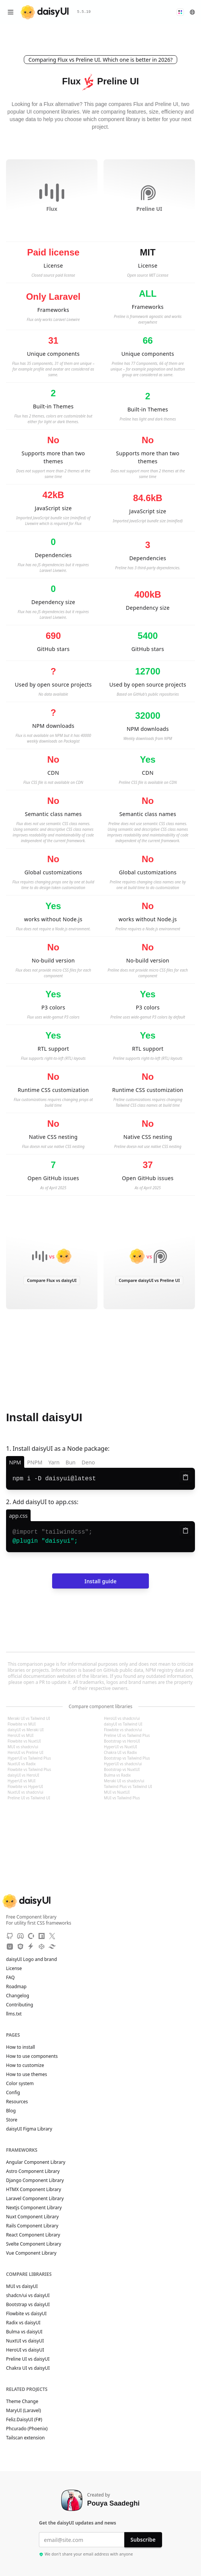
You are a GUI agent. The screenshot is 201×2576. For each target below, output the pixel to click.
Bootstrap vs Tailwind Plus (127, 1758)
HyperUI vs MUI (22, 1780)
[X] (52, 1936)
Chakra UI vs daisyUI (28, 2368)
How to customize (25, 2065)
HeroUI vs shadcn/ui (122, 1718)
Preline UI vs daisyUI (27, 2359)
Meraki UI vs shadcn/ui (124, 1780)
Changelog (17, 1996)
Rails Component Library (32, 2226)
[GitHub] (10, 1936)
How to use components (32, 2056)
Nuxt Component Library (32, 2217)
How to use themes (26, 2074)
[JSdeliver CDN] (20, 1946)
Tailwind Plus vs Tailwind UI (128, 1786)
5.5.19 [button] (84, 12)
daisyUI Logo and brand (31, 1959)
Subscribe (142, 2539)
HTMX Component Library (33, 2190)
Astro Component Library (33, 2171)
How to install (20, 2047)
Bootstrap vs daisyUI (28, 2305)
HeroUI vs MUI (21, 1735)
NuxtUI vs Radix (22, 1763)
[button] (180, 12)
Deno (88, 1462)
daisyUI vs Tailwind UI (123, 1724)
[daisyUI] (44, 12)
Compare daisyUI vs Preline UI (149, 1280)
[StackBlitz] (31, 1946)
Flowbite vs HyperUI (25, 1786)
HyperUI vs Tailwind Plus (29, 1758)
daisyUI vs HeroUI (23, 1775)
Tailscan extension (29, 2438)
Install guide (100, 1581)
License (17, 1968)
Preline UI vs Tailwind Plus (127, 1735)
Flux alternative (62, 104)
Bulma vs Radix (117, 1775)
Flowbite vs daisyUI (26, 2314)
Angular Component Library (35, 2162)
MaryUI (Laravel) (27, 2411)
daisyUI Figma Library (29, 2129)
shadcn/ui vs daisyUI (27, 2296)
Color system (20, 2084)
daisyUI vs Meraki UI (25, 1729)
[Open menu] (10, 12)
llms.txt (17, 2014)
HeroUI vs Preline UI (25, 1752)
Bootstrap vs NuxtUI (122, 1769)
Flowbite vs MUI (22, 1724)
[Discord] (20, 1936)
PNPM (34, 1462)
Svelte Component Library (33, 2244)
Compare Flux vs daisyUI (51, 1280)
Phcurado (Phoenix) (30, 2429)
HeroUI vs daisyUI (25, 2350)
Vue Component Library (31, 2253)
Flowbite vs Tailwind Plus (29, 1769)
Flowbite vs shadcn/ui (123, 1729)
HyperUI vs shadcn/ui (123, 1763)
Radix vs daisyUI (23, 2323)
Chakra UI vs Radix (120, 1752)
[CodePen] (41, 1946)
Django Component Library (35, 2180)
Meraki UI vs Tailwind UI (29, 1718)
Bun (71, 1462)
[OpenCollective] (31, 1936)
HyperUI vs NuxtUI (120, 1746)
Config (13, 2093)
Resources (17, 2102)
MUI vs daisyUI (22, 2286)
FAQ (10, 1978)
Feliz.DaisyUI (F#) (27, 2420)
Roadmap (16, 1987)
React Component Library (33, 2235)
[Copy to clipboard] (185, 1477)
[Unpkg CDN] (10, 1946)
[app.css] (18, 1515)
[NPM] (41, 1936)
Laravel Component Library (35, 2199)
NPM (15, 1462)
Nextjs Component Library (34, 2208)
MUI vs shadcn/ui (23, 1746)
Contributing (23, 2005)
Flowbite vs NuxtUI (24, 1741)
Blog (11, 2111)
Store (11, 2120)
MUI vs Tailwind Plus (122, 1797)
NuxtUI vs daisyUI (25, 2341)
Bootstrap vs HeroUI (122, 1741)
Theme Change (25, 2401)
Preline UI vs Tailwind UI (29, 1797)
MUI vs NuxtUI (117, 1792)
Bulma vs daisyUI (24, 2332)
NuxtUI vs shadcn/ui (25, 1792)
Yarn (54, 1462)
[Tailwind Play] (52, 1946)
